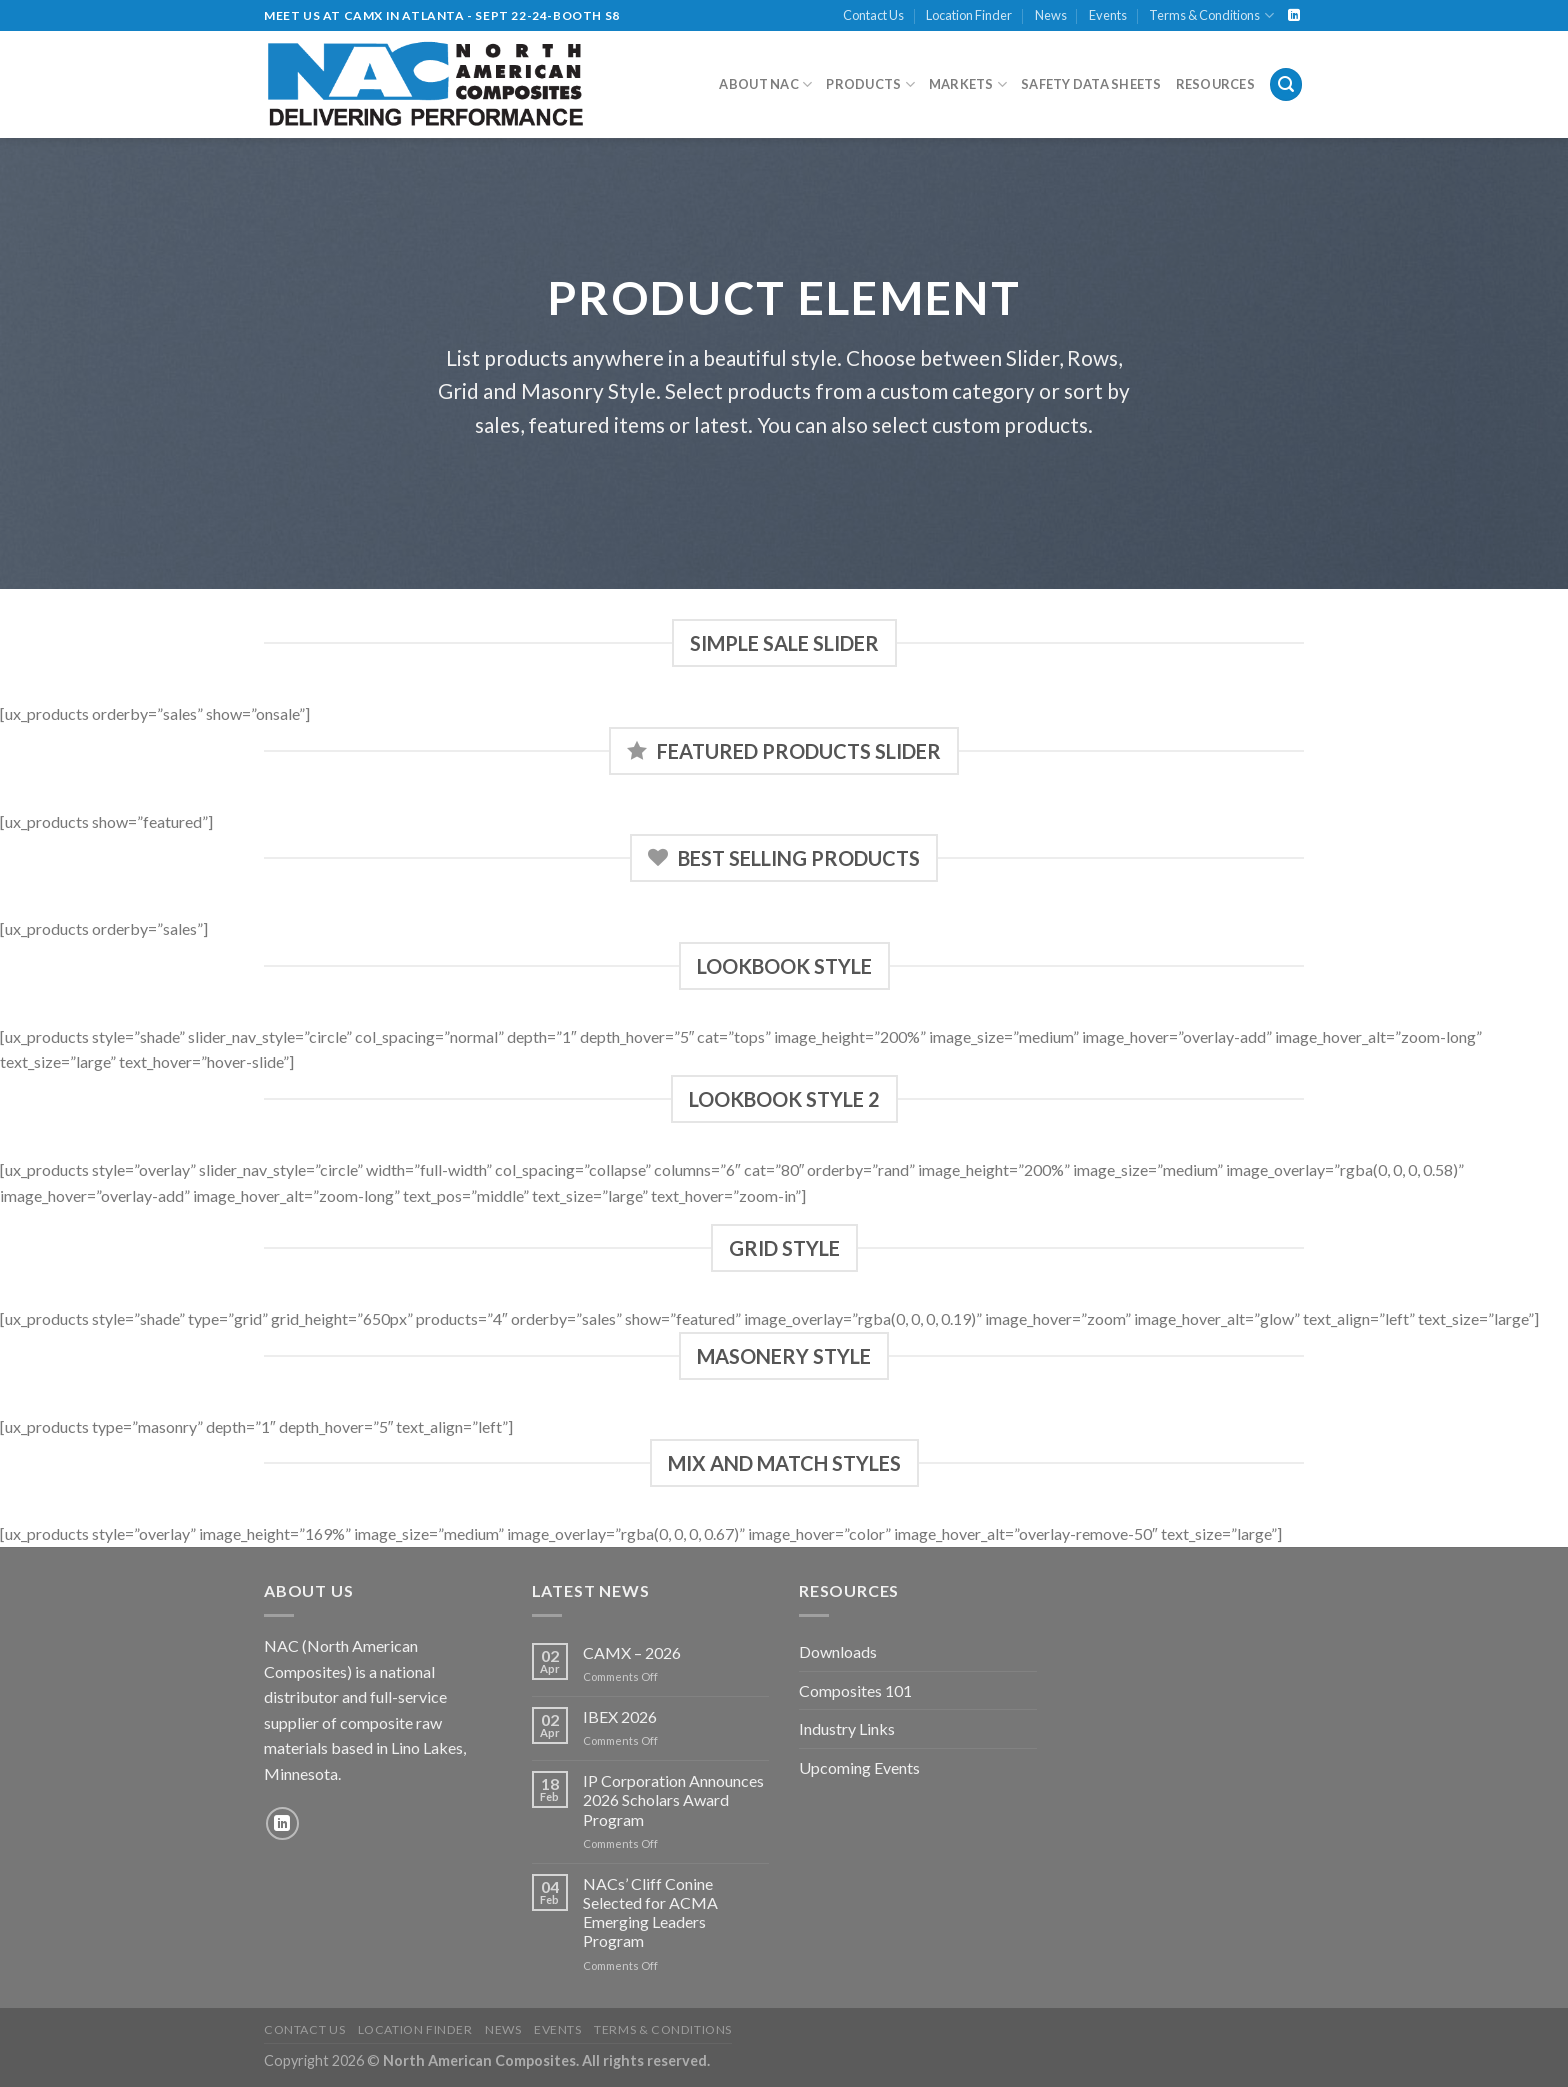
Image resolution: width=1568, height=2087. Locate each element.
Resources (1215, 84)
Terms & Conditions (1211, 15)
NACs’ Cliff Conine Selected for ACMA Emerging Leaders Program (650, 1912)
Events (1108, 15)
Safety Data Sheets (1091, 84)
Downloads (838, 1651)
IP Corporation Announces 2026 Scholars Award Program (673, 1799)
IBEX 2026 (620, 1716)
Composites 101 (855, 1690)
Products (870, 84)
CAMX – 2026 (632, 1652)
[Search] (1286, 84)
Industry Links (847, 1728)
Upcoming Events (859, 1767)
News (1051, 15)
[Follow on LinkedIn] (1294, 16)
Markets (968, 84)
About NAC (765, 84)
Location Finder (969, 15)
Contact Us (873, 15)
